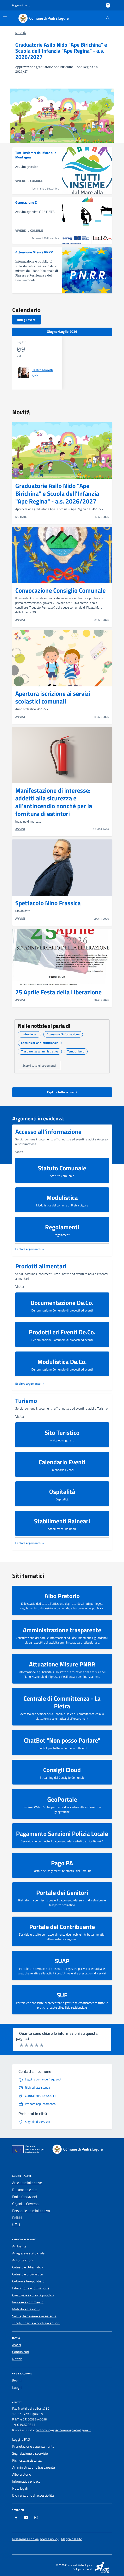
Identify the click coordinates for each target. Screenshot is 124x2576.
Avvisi (16, 2344)
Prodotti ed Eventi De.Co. (62, 1332)
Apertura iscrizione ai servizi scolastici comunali (52, 697)
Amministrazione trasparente (62, 1630)
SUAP (62, 1961)
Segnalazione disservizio (30, 2453)
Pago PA (62, 1863)
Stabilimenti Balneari (62, 1521)
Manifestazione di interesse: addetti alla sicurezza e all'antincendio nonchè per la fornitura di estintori (53, 802)
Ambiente (19, 2246)
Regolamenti (62, 1227)
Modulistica (62, 1197)
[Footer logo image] (79, 2149)
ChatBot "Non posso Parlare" (62, 1740)
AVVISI (20, 619)
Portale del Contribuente (62, 1927)
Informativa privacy (26, 2481)
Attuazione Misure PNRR (34, 252)
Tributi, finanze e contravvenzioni (36, 2323)
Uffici (16, 2224)
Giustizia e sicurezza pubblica (33, 2295)
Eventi (16, 2380)
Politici (17, 2217)
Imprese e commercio (28, 2302)
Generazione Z (26, 202)
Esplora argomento (29, 1249)
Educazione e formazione (30, 2288)
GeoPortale (62, 1799)
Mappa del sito (71, 2539)
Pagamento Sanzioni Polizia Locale (62, 1833)
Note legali (20, 2488)
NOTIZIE (21, 516)
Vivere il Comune (29, 180)
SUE (62, 1995)
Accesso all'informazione (48, 1131)
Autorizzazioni (22, 2260)
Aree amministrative (27, 2182)
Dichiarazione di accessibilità (33, 2495)
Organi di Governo (25, 2203)
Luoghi (17, 2387)
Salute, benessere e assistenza (34, 2316)
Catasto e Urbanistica (27, 2267)
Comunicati (20, 2351)
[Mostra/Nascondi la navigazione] (4, 18)
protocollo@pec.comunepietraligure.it (63, 2430)
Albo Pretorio (62, 1596)
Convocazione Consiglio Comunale (60, 590)
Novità (20, 33)
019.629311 (26, 2424)
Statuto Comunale (62, 1168)
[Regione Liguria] (21, 5)
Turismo (26, 1401)
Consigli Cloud (62, 1770)
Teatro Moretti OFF (42, 372)
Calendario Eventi (62, 1462)
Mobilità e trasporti (26, 2309)
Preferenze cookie (25, 2539)
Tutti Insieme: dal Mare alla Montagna (35, 155)
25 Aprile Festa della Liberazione (58, 992)
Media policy (49, 2539)
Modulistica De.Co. (62, 1361)
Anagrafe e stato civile (28, 2253)
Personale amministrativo (31, 2210)
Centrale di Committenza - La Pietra (62, 1702)
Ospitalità (62, 1491)
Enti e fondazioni (24, 2196)
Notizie (17, 2358)
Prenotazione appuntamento (33, 2446)
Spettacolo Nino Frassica (48, 903)
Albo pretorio (21, 2474)
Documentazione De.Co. (62, 1302)
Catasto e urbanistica (27, 2274)
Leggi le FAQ (21, 2439)
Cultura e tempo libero (28, 2281)
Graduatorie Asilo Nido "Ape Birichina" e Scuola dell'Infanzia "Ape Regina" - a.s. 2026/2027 (61, 51)
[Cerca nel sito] (108, 18)
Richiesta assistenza (27, 2460)
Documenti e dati (24, 2189)
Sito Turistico (62, 1432)
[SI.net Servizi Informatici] (102, 2567)
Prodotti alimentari (40, 1266)
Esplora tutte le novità (62, 1092)
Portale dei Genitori (62, 1892)
